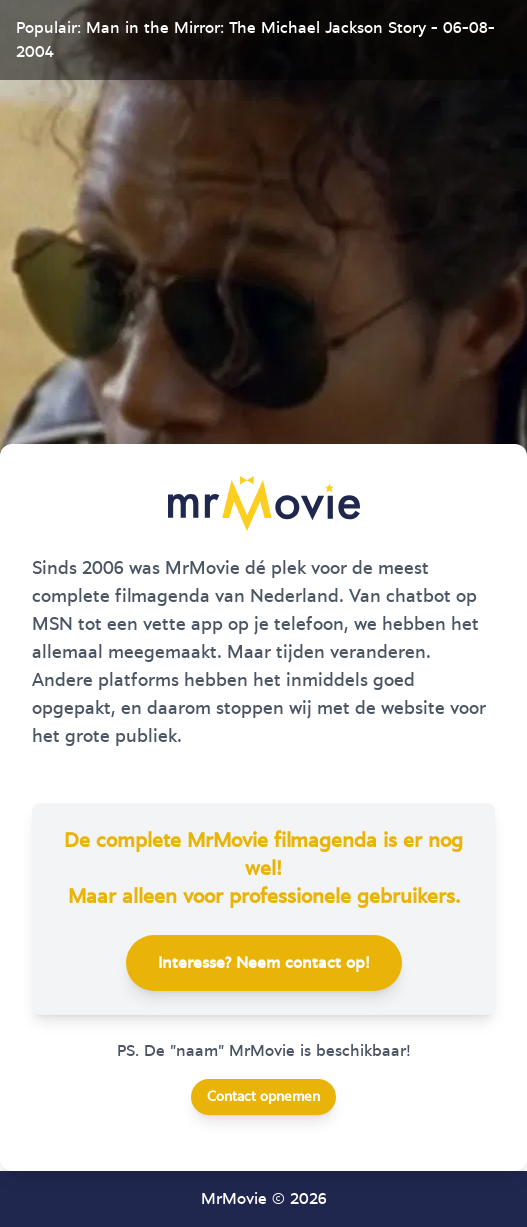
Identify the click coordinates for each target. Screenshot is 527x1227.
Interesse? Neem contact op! (264, 963)
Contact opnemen (263, 1097)
